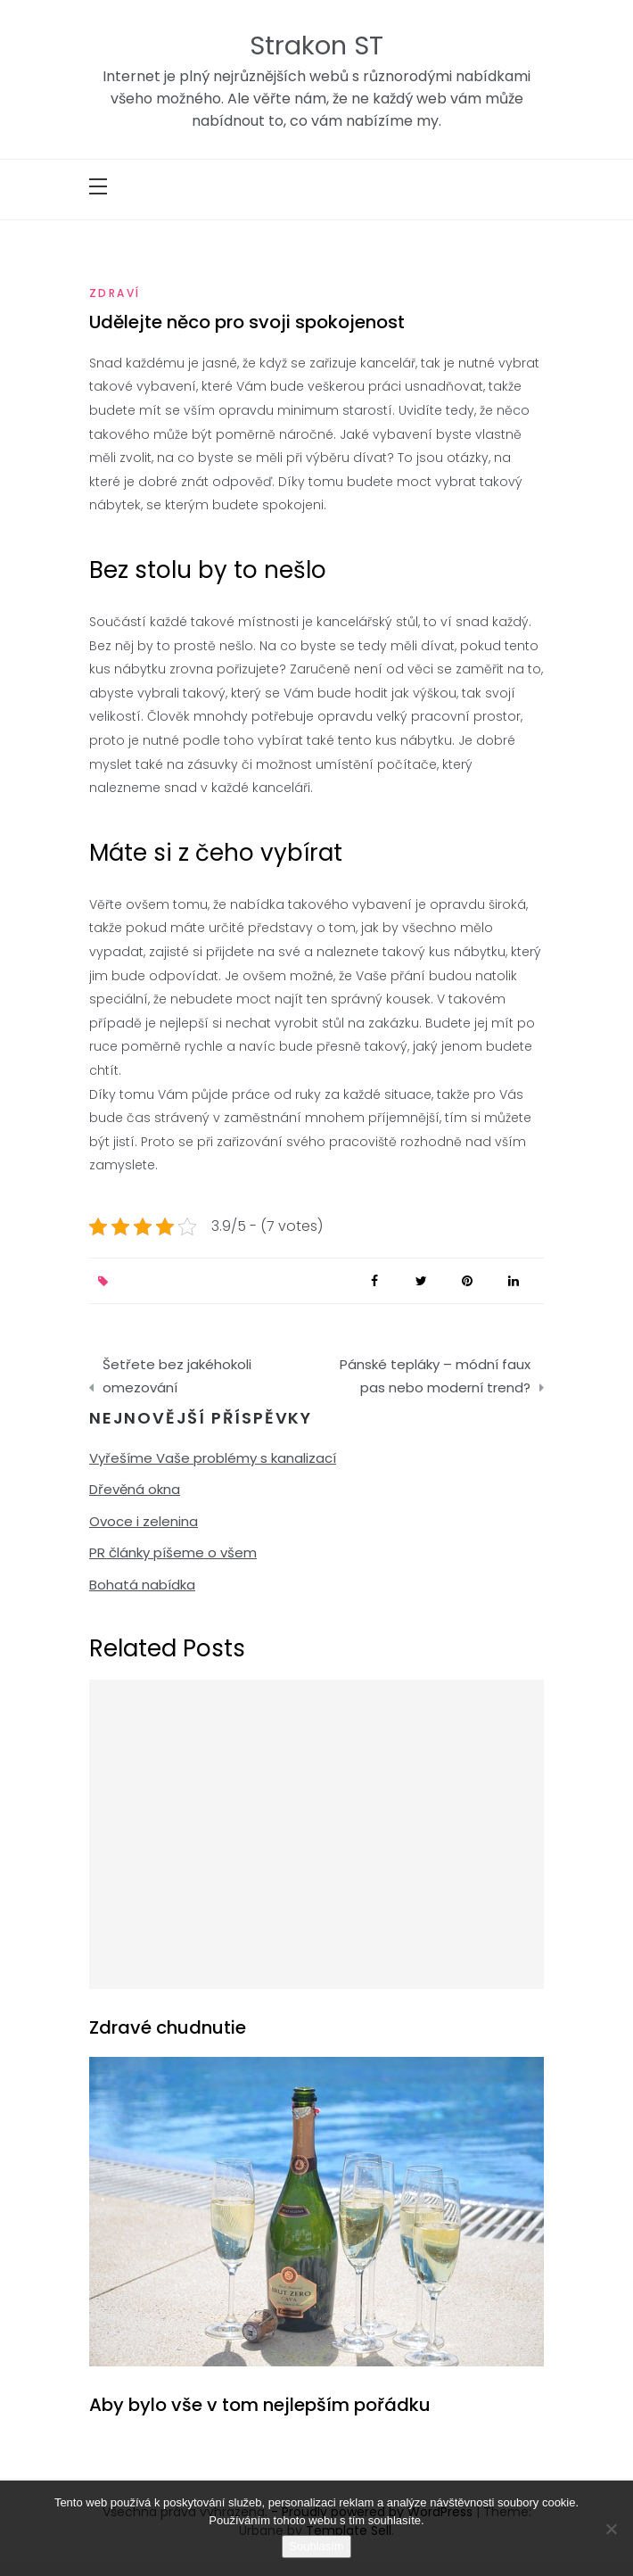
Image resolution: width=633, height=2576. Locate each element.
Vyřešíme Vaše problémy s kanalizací (212, 1458)
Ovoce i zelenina (143, 1521)
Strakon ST (316, 45)
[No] (611, 2529)
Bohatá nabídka (142, 1584)
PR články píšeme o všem (173, 1552)
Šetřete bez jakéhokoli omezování (177, 1376)
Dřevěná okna (134, 1489)
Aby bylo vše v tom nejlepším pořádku (260, 2404)
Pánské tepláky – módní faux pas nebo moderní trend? (435, 1376)
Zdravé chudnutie (167, 2027)
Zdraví (114, 293)
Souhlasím (316, 2546)
